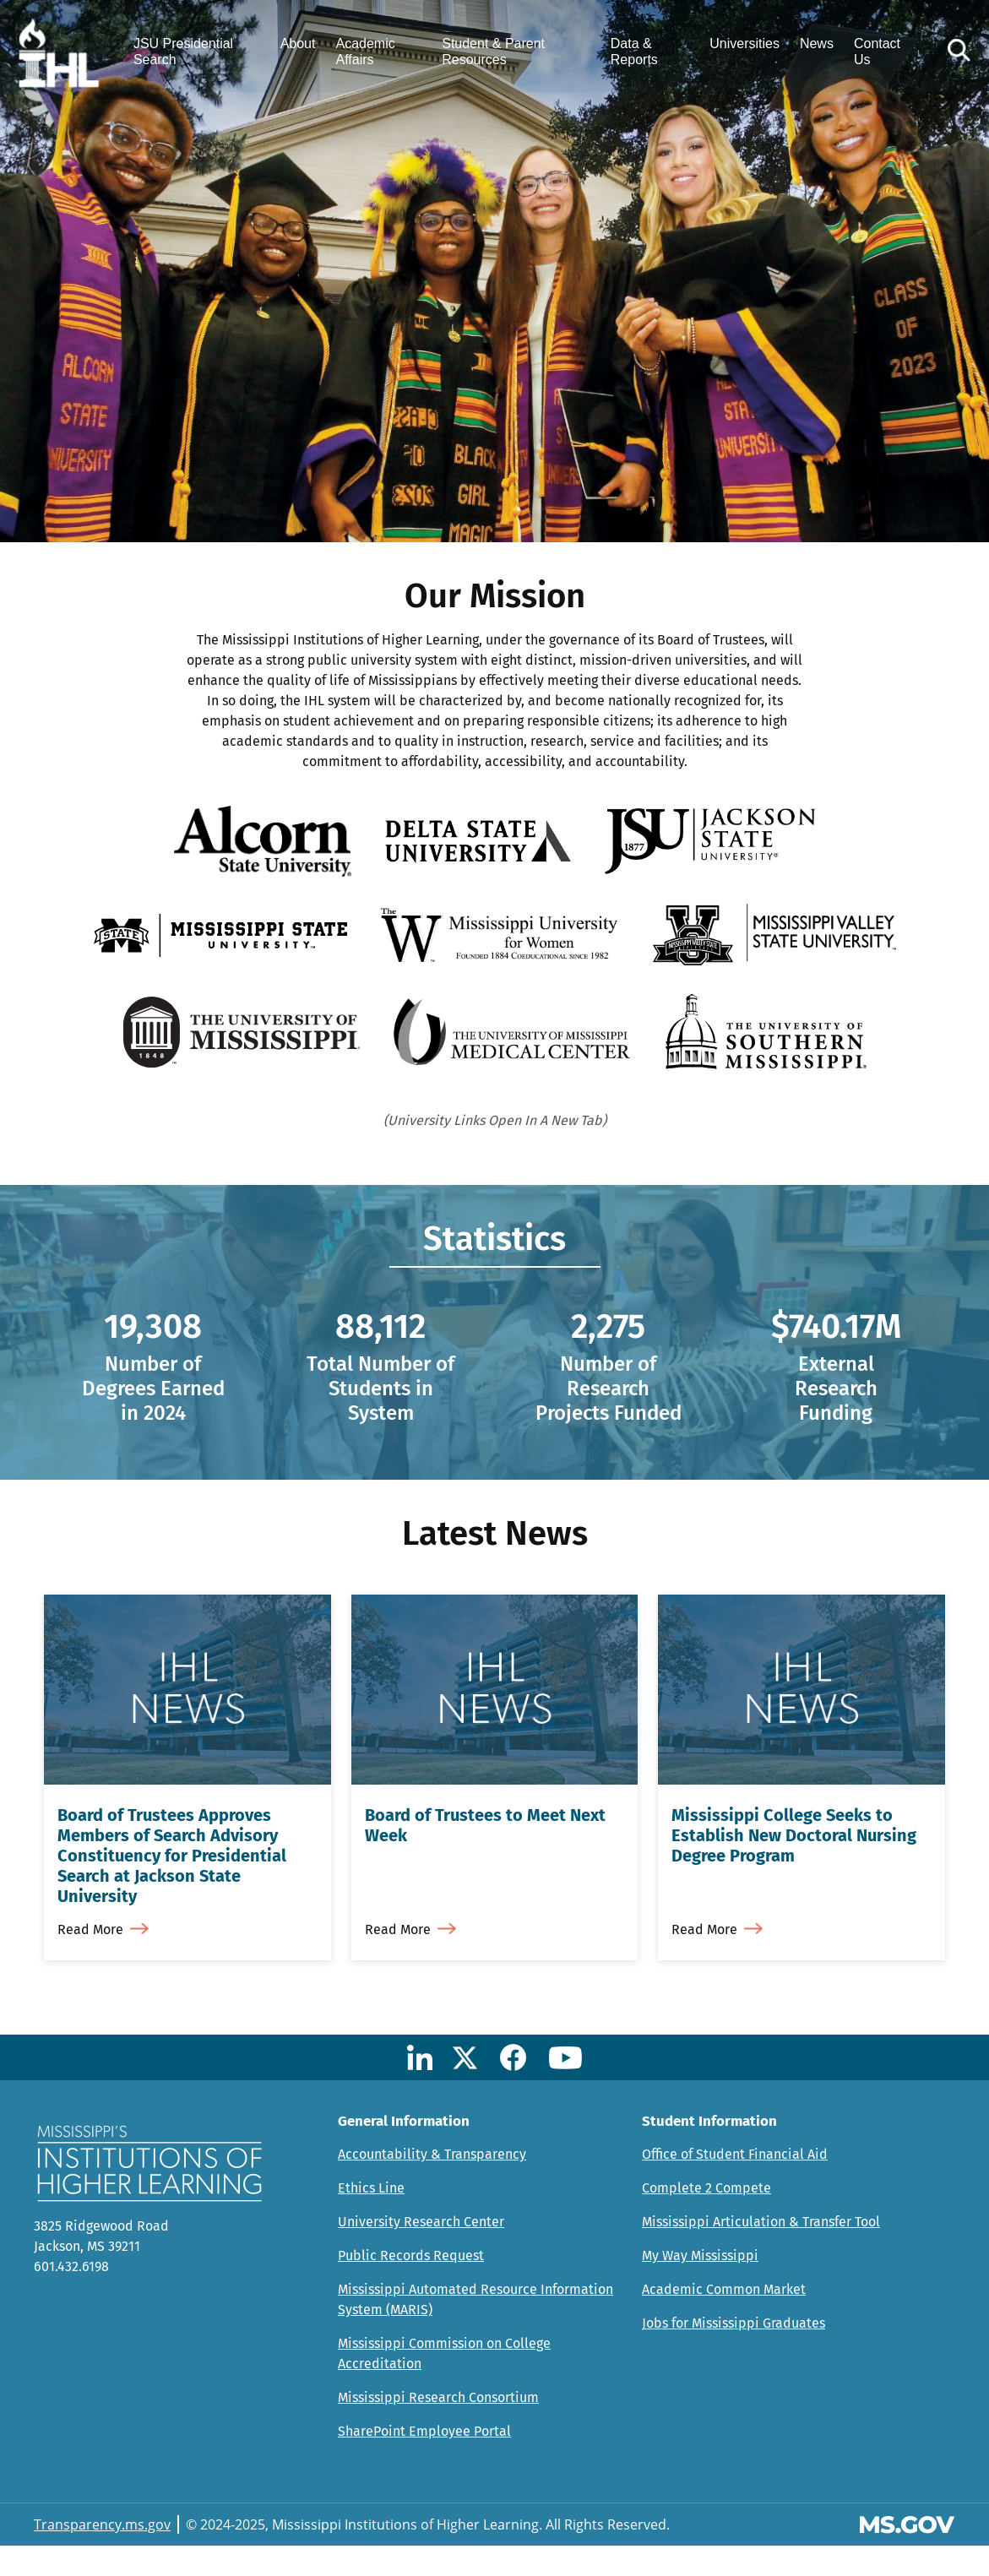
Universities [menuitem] (744, 44)
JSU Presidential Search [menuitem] (186, 52)
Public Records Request (411, 2286)
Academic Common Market (724, 2320)
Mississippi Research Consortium (438, 2428)
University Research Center (421, 2252)
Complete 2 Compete (706, 2218)
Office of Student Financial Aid (735, 2185)
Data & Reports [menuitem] (634, 52)
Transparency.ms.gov (102, 2555)
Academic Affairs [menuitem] (366, 52)
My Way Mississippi (700, 2286)
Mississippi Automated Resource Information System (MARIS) (475, 2330)
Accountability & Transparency (432, 2185)
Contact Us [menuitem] (876, 52)
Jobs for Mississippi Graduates (733, 2353)
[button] (957, 52)
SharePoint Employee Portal (424, 2462)
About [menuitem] (300, 44)
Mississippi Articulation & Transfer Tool (761, 2252)
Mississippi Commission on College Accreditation (444, 2384)
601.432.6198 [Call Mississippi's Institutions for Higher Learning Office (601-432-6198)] (71, 2297)
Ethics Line (371, 2218)
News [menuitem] (816, 44)
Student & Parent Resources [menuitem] (494, 52)
